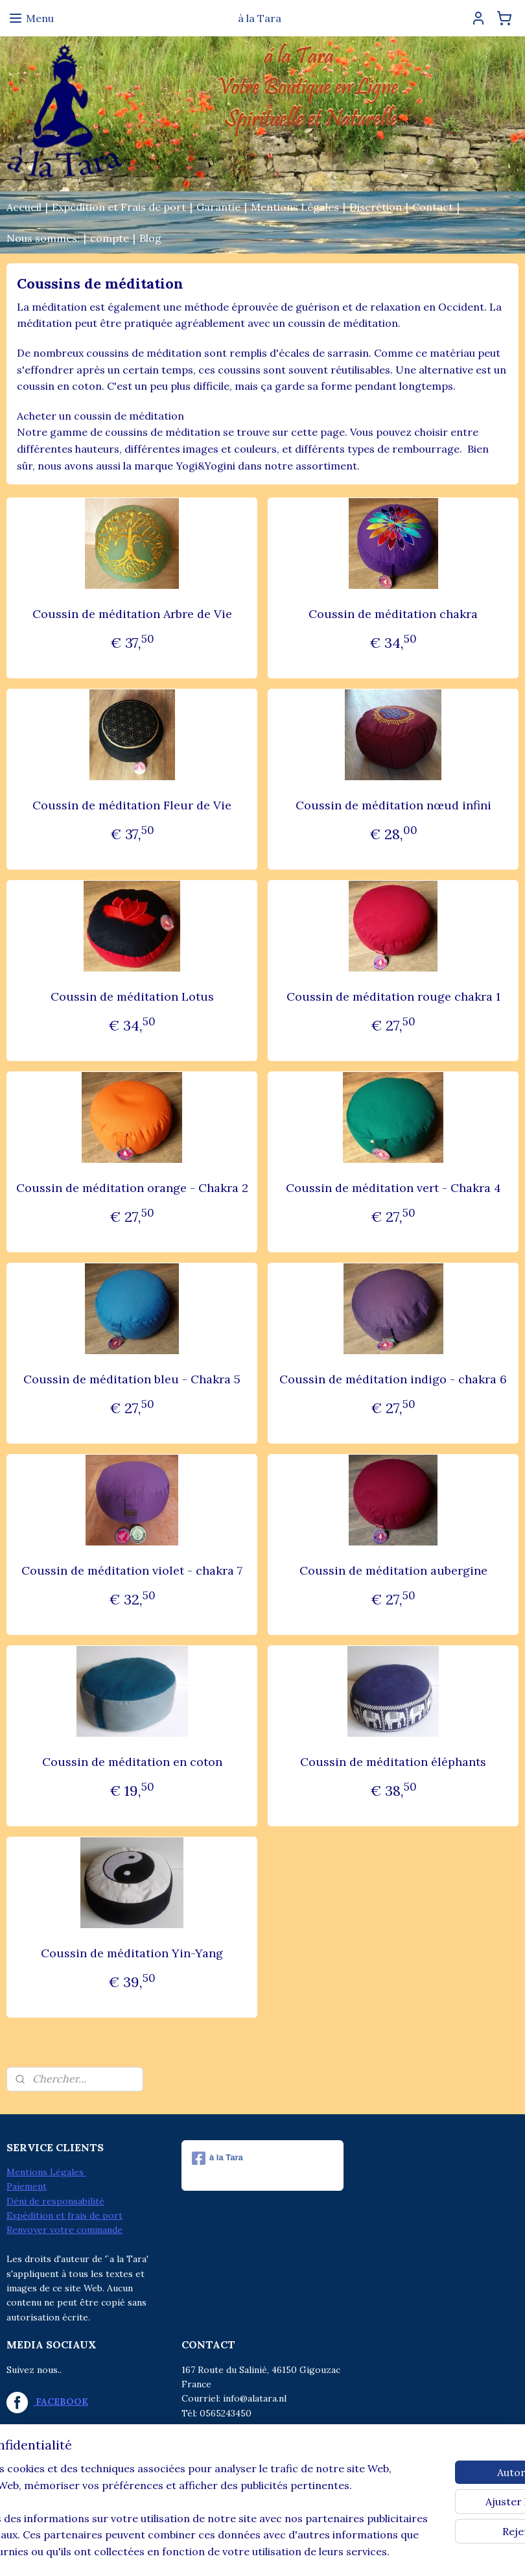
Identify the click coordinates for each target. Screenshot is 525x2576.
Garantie (218, 206)
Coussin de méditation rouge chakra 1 (393, 996)
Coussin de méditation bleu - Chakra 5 (131, 1379)
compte (109, 238)
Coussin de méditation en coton (132, 1761)
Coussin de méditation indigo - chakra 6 (393, 1379)
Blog (150, 238)
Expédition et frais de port (64, 2215)
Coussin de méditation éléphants (393, 1761)
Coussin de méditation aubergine (393, 1570)
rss (234, 2552)
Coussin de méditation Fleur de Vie (131, 805)
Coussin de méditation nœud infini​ (393, 805)
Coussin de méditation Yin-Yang (132, 1953)
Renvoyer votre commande (64, 2230)
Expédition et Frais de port (119, 206)
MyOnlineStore (387, 2552)
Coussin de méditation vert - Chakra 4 (393, 1187)
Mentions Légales (295, 206)
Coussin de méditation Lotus (132, 996)
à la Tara (217, 2158)
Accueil (23, 206)
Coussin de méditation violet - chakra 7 (131, 1570)
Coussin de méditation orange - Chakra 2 (132, 1187)
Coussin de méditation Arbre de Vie (132, 613)
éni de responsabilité (59, 2201)
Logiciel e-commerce (279, 2552)
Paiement (26, 2186)
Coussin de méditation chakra (393, 613)
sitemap (210, 2552)
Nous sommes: (43, 238)
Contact (432, 206)
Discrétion (375, 206)
